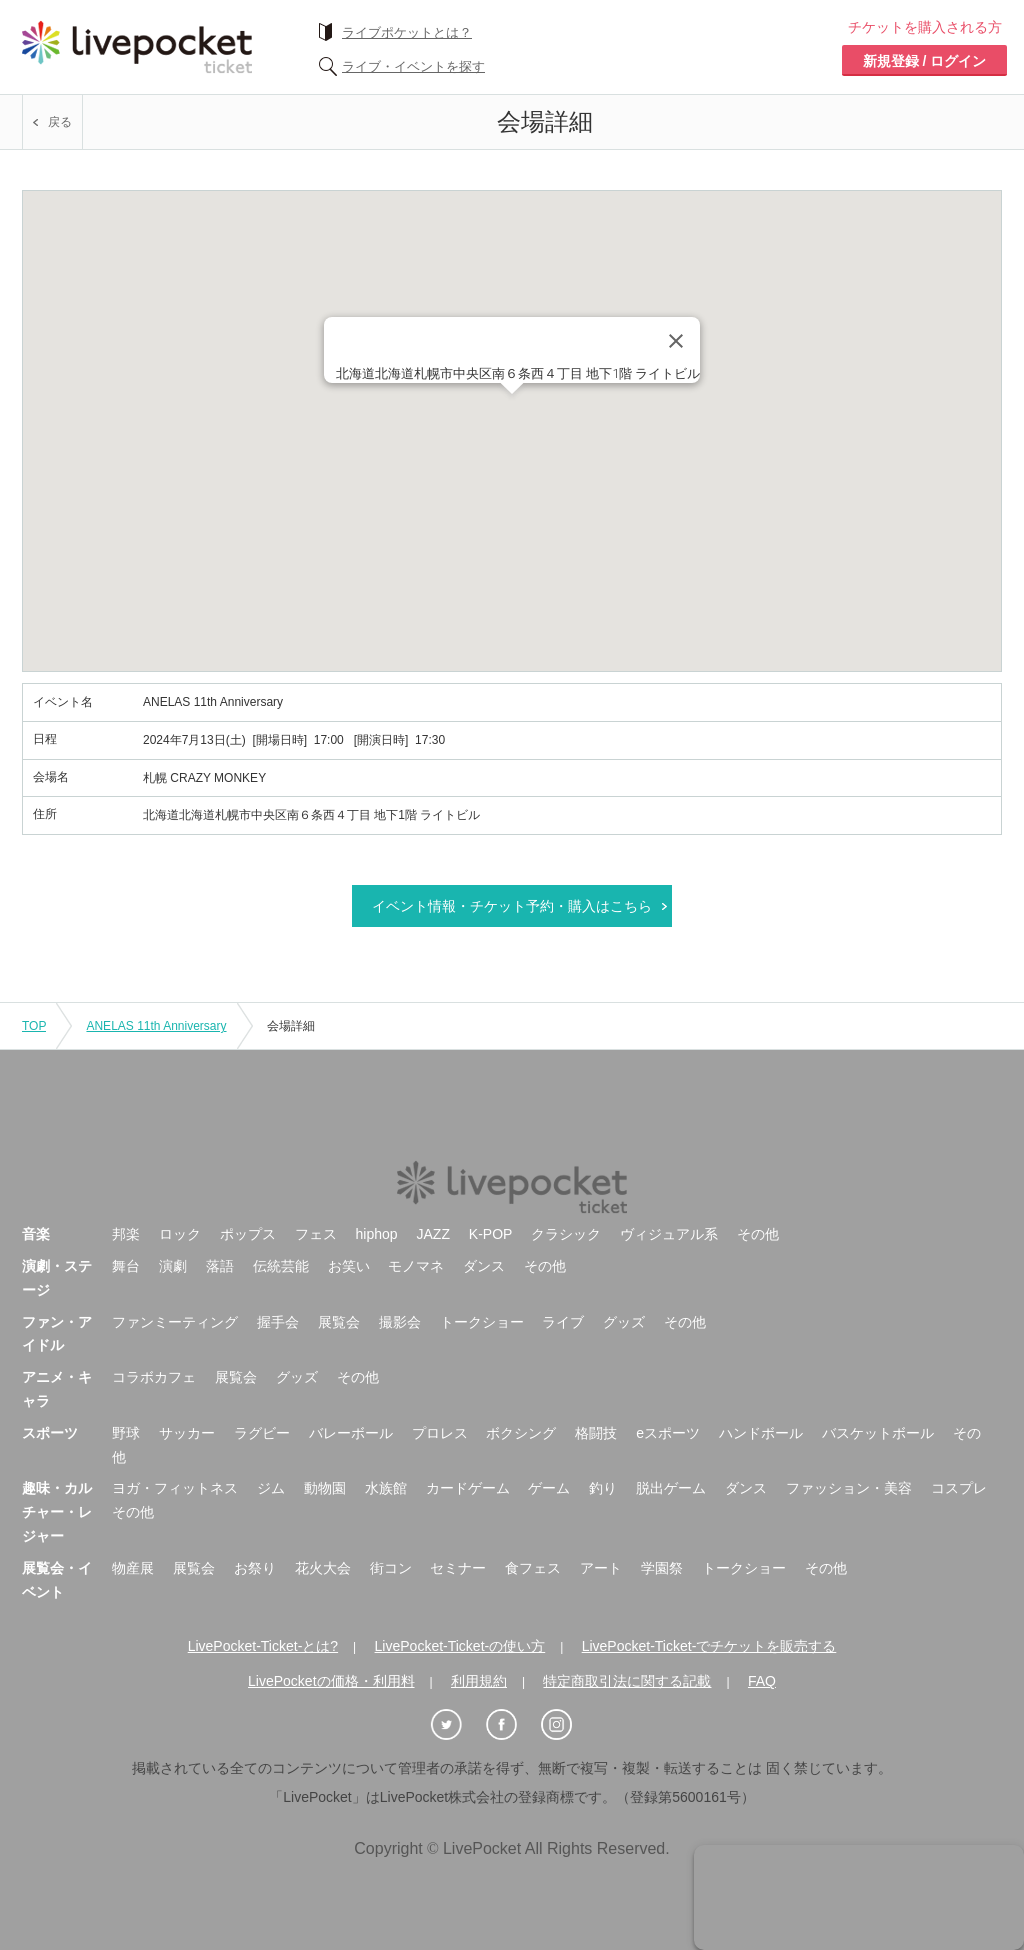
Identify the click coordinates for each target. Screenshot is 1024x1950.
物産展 (133, 1568)
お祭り (255, 1568)
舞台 (126, 1266)
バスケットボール (878, 1433)
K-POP (491, 1234)
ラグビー (262, 1433)
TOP (34, 1026)
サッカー (187, 1433)
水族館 (386, 1488)
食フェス (533, 1568)
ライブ (563, 1322)
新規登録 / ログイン (925, 61)
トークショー (482, 1322)
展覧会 (339, 1322)
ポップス (248, 1234)
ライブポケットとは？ (407, 32)
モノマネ (416, 1266)
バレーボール (351, 1433)
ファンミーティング (175, 1322)
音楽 (36, 1234)
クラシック (566, 1234)
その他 (758, 1234)
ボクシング (521, 1433)
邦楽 (126, 1234)
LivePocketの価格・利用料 (331, 1681)
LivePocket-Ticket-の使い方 (460, 1646)
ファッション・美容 (849, 1488)
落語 (220, 1266)
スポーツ (50, 1433)
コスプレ (959, 1488)
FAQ (762, 1681)
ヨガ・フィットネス (175, 1488)
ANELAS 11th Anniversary (156, 1026)
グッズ (624, 1322)
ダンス (484, 1266)
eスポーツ (668, 1433)
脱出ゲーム (671, 1488)
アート (601, 1568)
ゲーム (549, 1488)
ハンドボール (761, 1433)
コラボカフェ (154, 1377)
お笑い (349, 1266)
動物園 (325, 1488)
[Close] (676, 341)
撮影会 (400, 1322)
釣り (603, 1488)
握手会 (278, 1322)
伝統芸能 (281, 1266)
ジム (271, 1488)
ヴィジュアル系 (669, 1234)
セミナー (458, 1568)
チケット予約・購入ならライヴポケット (137, 47)
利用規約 (479, 1681)
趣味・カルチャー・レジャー (57, 1512)
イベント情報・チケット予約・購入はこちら (512, 906)
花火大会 (323, 1568)
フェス (316, 1234)
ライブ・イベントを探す (413, 66)
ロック (180, 1234)
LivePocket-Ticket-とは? (263, 1646)
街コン (391, 1568)
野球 (126, 1433)
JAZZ (433, 1234)
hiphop (377, 1234)
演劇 (173, 1266)
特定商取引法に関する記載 (627, 1681)
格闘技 (596, 1433)
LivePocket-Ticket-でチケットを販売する (709, 1646)
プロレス (440, 1433)
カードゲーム (468, 1488)
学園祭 (662, 1568)
